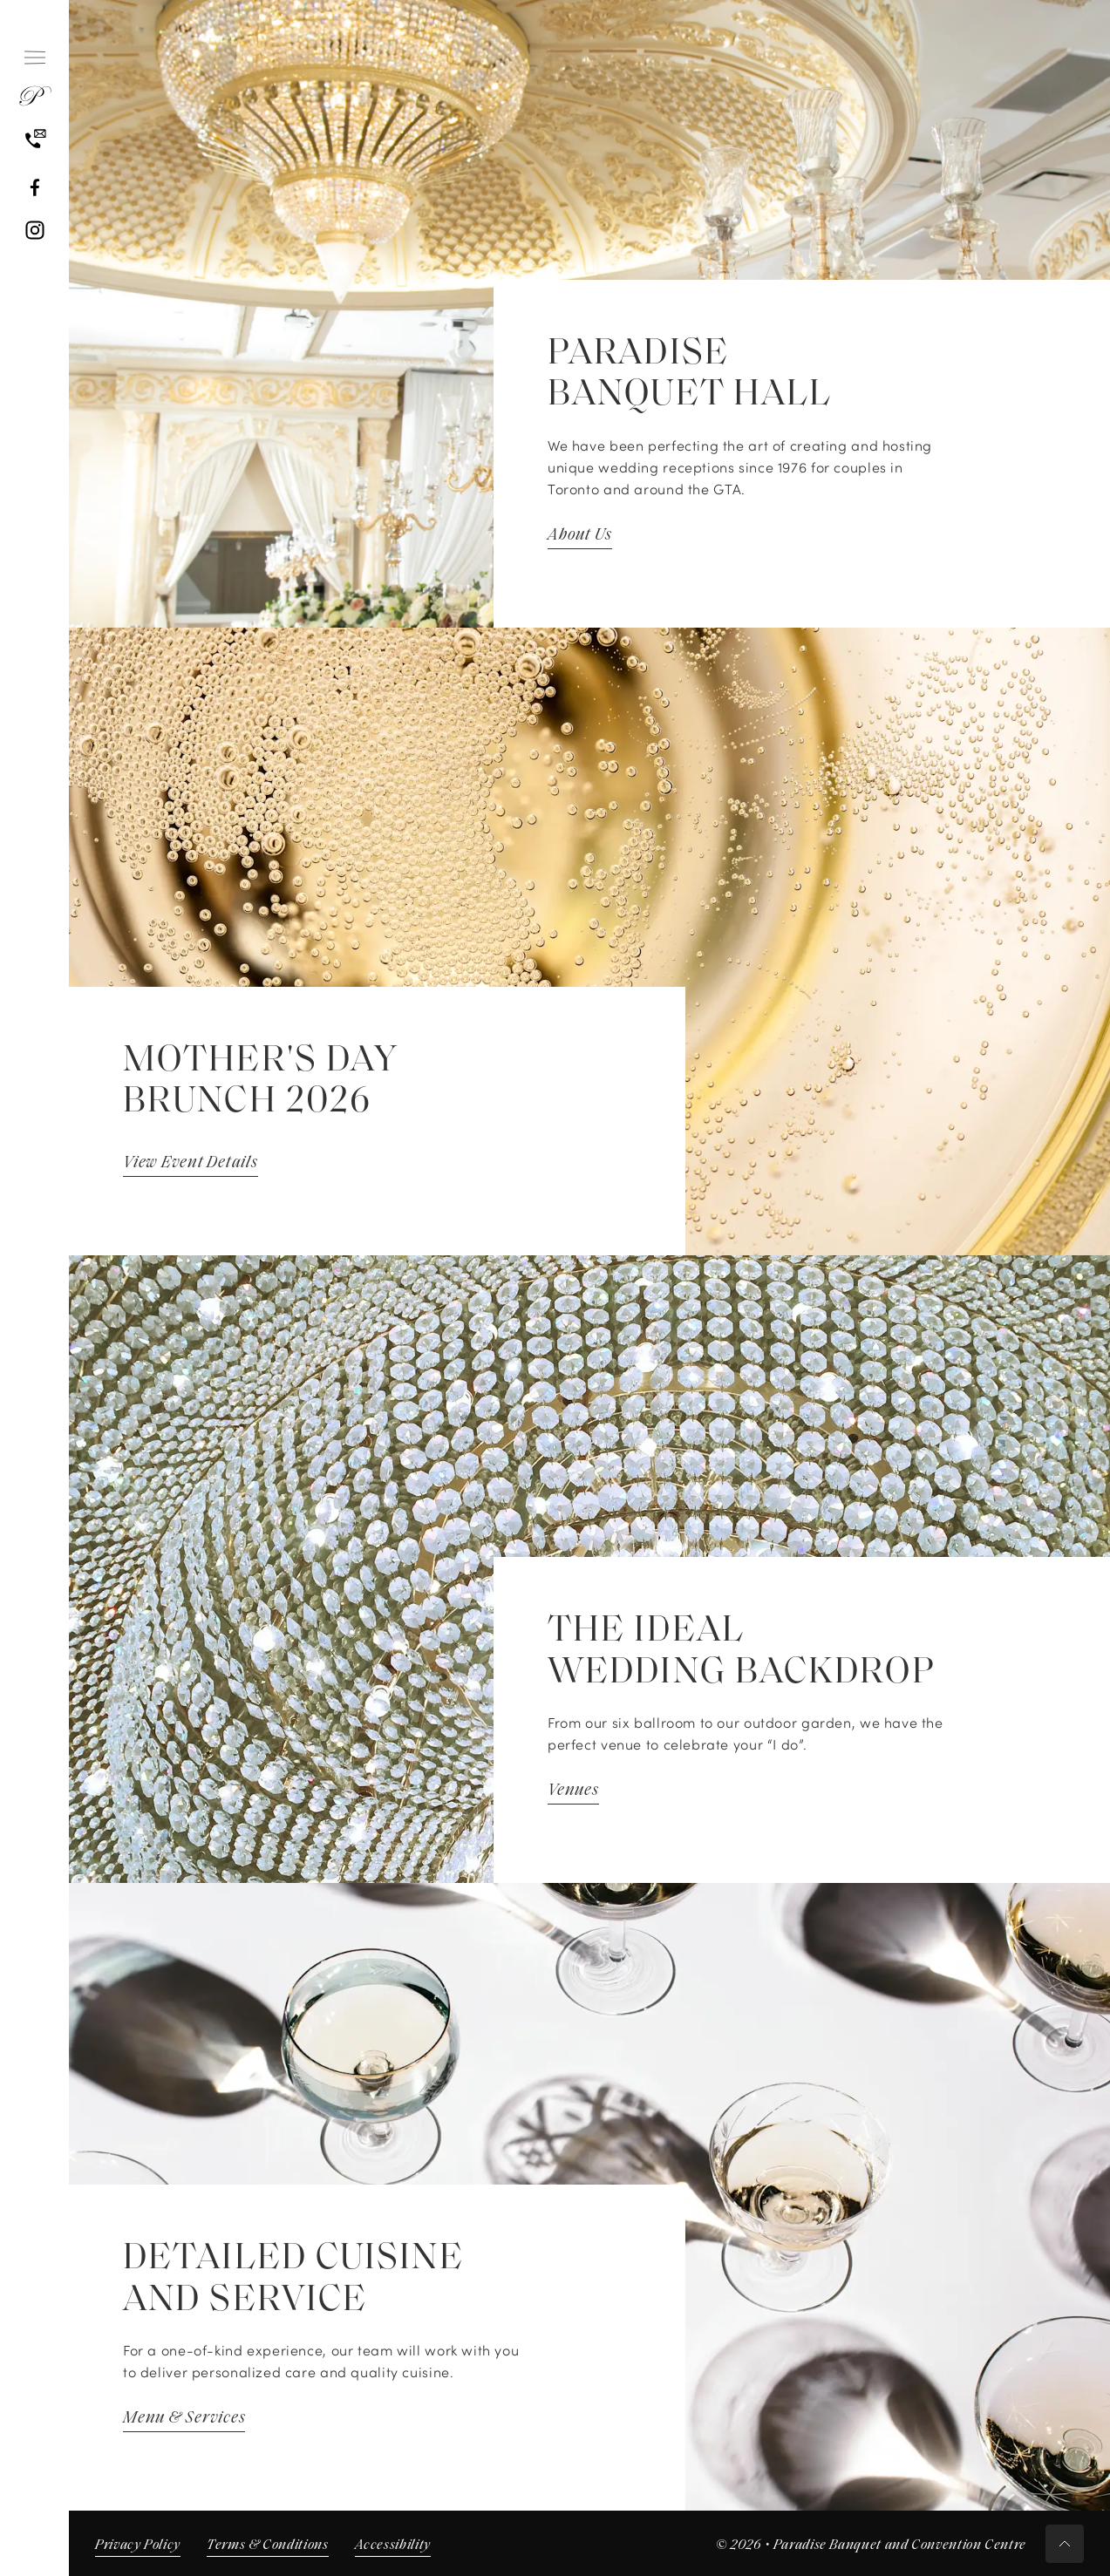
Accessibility (393, 2545)
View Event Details (190, 1163)
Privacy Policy (137, 2545)
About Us (580, 535)
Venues (573, 1791)
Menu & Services (184, 2418)
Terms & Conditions (268, 2545)
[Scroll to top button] (1064, 2544)
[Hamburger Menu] (35, 57)
